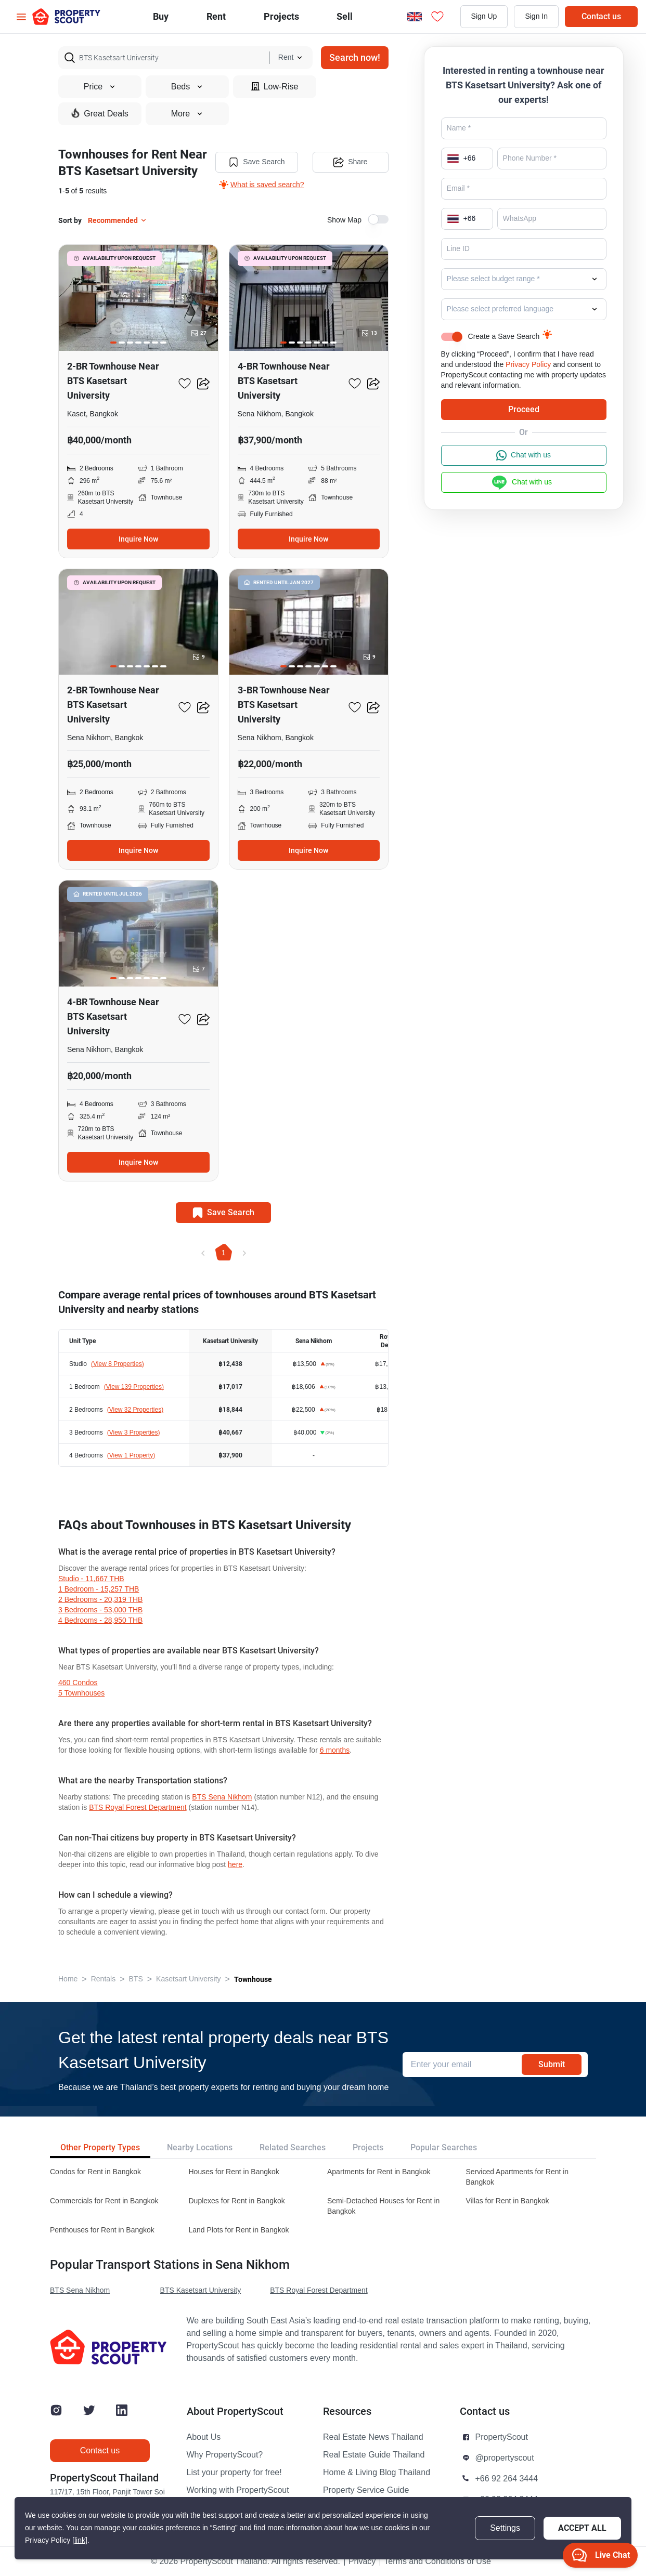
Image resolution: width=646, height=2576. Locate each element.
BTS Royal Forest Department (138, 1807)
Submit (551, 2064)
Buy (161, 16)
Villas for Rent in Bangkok (507, 2201)
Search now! (354, 57)
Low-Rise (275, 86)
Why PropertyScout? (225, 2455)
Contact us (601, 16)
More (187, 114)
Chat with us (523, 455)
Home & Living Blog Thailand (376, 2472)
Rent (216, 16)
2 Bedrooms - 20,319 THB (100, 1599)
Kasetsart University (188, 1979)
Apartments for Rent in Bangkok (378, 2171)
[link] (79, 2540)
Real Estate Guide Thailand (373, 2455)
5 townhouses (81, 1693)
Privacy (362, 2561)
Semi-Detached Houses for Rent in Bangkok (383, 2206)
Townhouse (253, 1979)
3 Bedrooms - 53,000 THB (100, 1610)
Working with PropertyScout (238, 2490)
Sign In (536, 16)
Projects (368, 2147)
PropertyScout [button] (501, 2437)
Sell (345, 16)
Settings (505, 2528)
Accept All (582, 2528)
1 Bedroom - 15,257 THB (98, 1589)
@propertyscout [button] (504, 2458)
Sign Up (484, 16)
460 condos (78, 1682)
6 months (335, 1750)
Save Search (256, 162)
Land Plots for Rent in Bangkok (239, 2230)
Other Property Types (100, 2147)
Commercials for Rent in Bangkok (104, 2201)
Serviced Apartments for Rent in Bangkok (517, 2177)
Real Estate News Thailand (373, 2437)
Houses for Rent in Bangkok (234, 2171)
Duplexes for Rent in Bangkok (237, 2201)
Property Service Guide (366, 2490)
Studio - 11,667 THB (91, 1578)
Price (100, 87)
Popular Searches (443, 2147)
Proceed (523, 409)
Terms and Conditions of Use (437, 2561)
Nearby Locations (199, 2147)
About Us (204, 2437)
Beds (187, 87)
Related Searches (293, 2147)
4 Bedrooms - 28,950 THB (100, 1620)
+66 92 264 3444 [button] (506, 2479)
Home (67, 1979)
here (235, 1864)
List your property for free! (234, 2472)
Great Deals (99, 113)
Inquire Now (138, 539)
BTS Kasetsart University (200, 2290)
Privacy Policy (528, 364)
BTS (136, 1979)
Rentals (103, 1979)
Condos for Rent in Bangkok (95, 2171)
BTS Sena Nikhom (222, 1797)
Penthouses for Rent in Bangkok (102, 2230)
